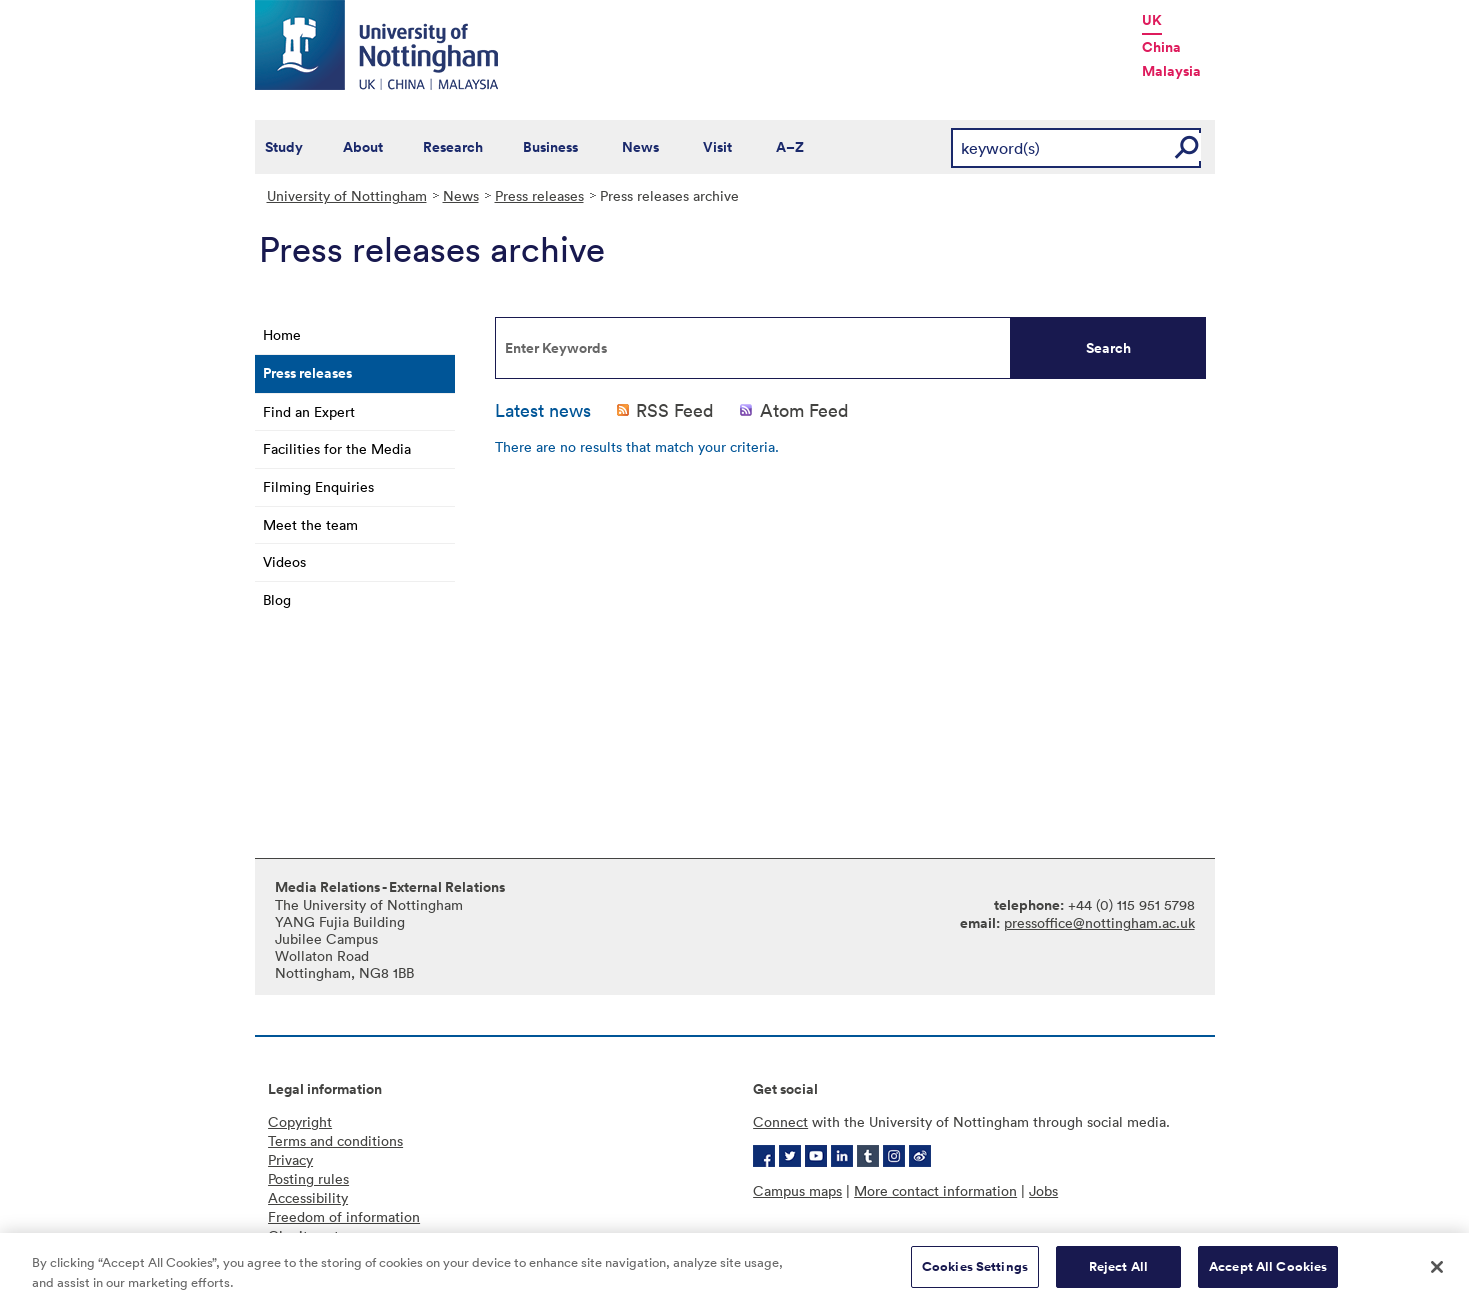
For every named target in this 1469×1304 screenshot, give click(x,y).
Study (284, 147)
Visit (717, 147)
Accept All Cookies (1268, 1282)
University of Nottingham (347, 195)
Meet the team (310, 524)
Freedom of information (344, 1216)
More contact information (935, 1190)
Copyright (300, 1121)
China (1161, 47)
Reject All (1118, 1282)
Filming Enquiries (318, 486)
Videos (284, 561)
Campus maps (797, 1190)
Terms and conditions (335, 1140)
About (363, 147)
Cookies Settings (975, 1282)
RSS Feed (675, 410)
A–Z (790, 147)
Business (550, 147)
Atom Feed (804, 410)
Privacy (290, 1159)
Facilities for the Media (337, 448)
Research (453, 147)
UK (1152, 20)
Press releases (539, 195)
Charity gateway (320, 1235)
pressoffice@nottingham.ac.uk (1099, 922)
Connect (780, 1121)
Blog (277, 599)
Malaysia (1171, 71)
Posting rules (308, 1178)
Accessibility (308, 1197)
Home (282, 334)
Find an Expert (309, 411)
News (640, 147)
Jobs (1043, 1190)
